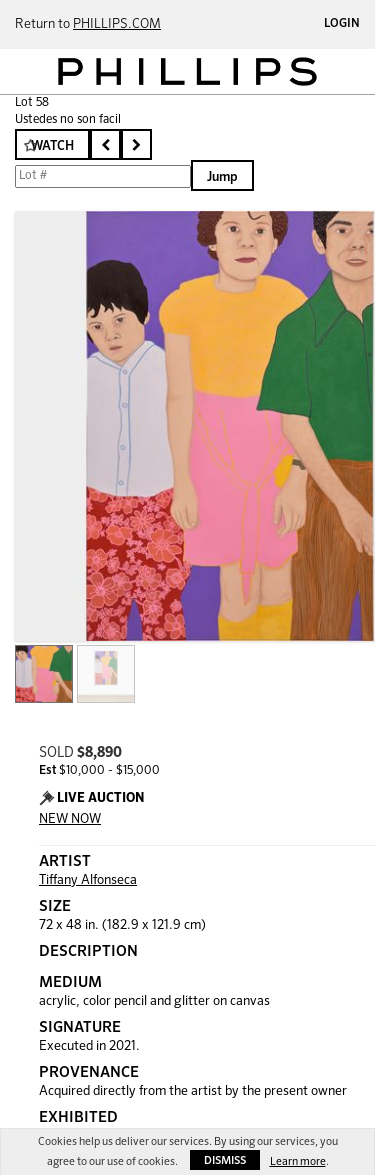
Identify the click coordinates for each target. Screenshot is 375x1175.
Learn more (298, 1161)
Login (342, 24)
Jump (222, 177)
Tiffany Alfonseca (88, 880)
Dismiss (225, 1160)
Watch (52, 146)
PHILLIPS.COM (117, 24)
